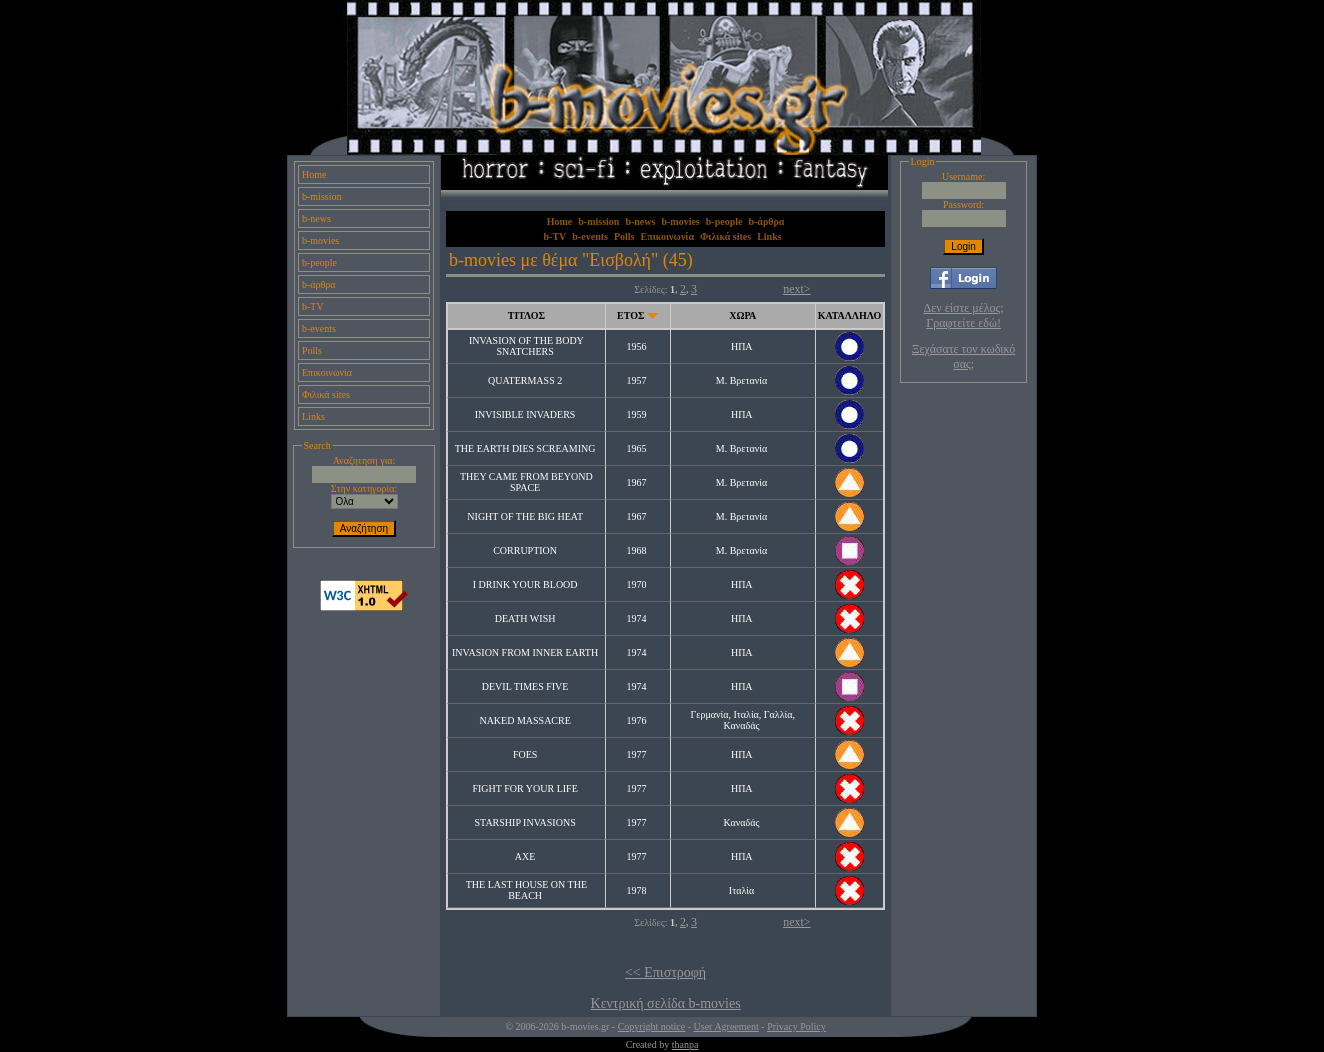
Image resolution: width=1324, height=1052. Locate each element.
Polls (312, 350)
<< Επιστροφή (665, 972)
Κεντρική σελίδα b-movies (666, 1003)
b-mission (321, 196)
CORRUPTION (525, 550)
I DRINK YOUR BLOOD (525, 584)
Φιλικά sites (326, 394)
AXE (525, 856)
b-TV (313, 306)
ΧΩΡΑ (742, 315)
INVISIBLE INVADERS (525, 414)
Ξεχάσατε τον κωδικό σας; (963, 356)
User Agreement (726, 1026)
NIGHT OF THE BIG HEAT (525, 516)
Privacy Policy (796, 1026)
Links (313, 416)
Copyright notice (652, 1026)
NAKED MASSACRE (524, 720)
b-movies (320, 240)
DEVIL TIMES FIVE (525, 686)
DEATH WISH (525, 618)
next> (796, 289)
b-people (319, 262)
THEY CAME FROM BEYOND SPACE (526, 482)
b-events (319, 328)
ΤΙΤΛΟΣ (526, 315)
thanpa (685, 1044)
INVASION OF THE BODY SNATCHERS (526, 346)
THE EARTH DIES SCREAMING (525, 448)
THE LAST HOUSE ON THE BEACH (526, 890)
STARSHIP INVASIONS (525, 822)
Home (314, 174)
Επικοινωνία (327, 372)
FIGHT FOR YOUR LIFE (524, 788)
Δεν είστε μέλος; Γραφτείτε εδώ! (964, 315)
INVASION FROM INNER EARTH (525, 652)
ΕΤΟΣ (630, 315)
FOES (525, 754)
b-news (316, 218)
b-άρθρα (319, 284)
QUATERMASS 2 (525, 380)
